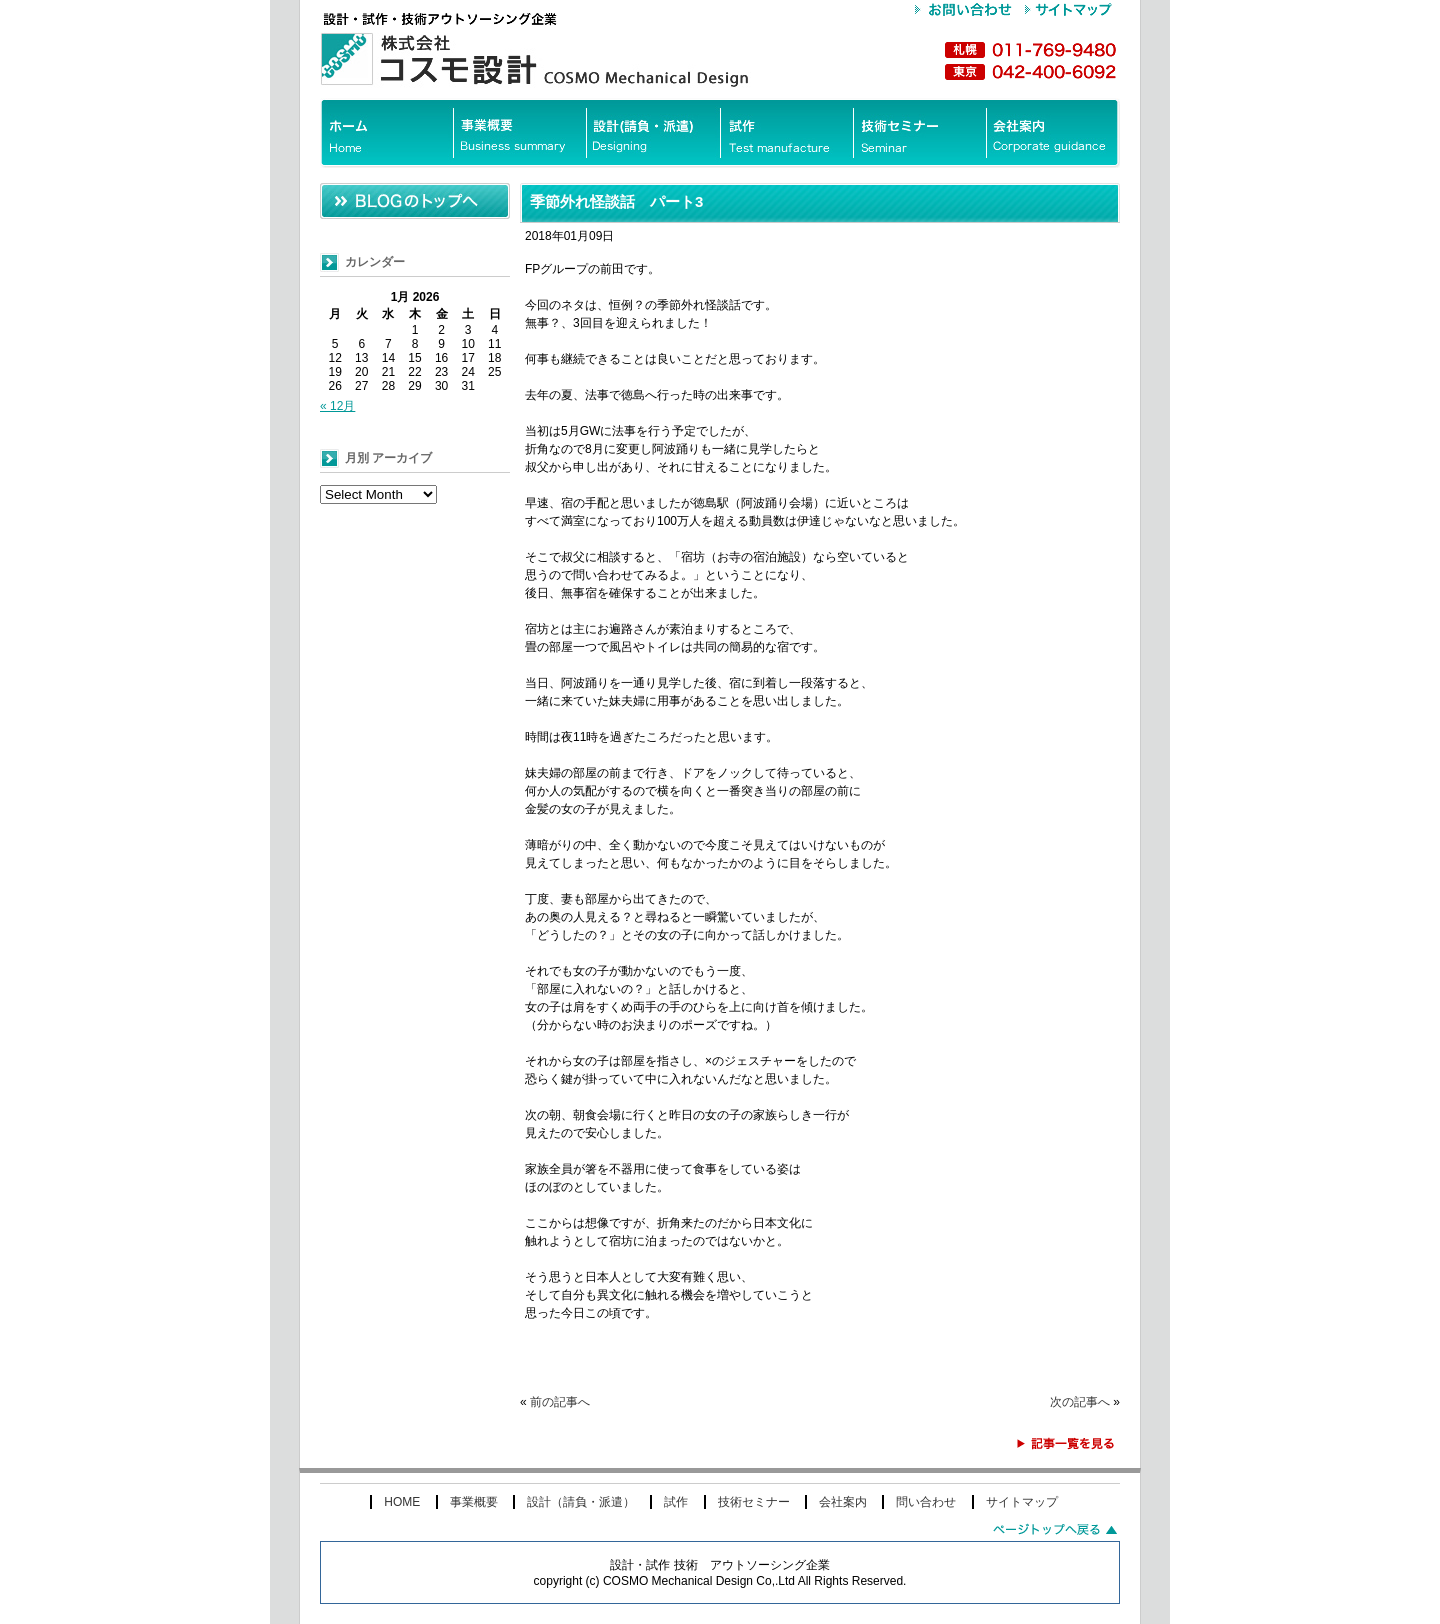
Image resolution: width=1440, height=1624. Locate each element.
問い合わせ (926, 1502)
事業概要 (474, 1502)
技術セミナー (754, 1502)
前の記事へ (560, 1402)
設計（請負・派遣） (581, 1502)
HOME (402, 1502)
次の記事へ (1080, 1402)
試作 (676, 1502)
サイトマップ (1022, 1502)
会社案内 (843, 1502)
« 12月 (337, 406)
